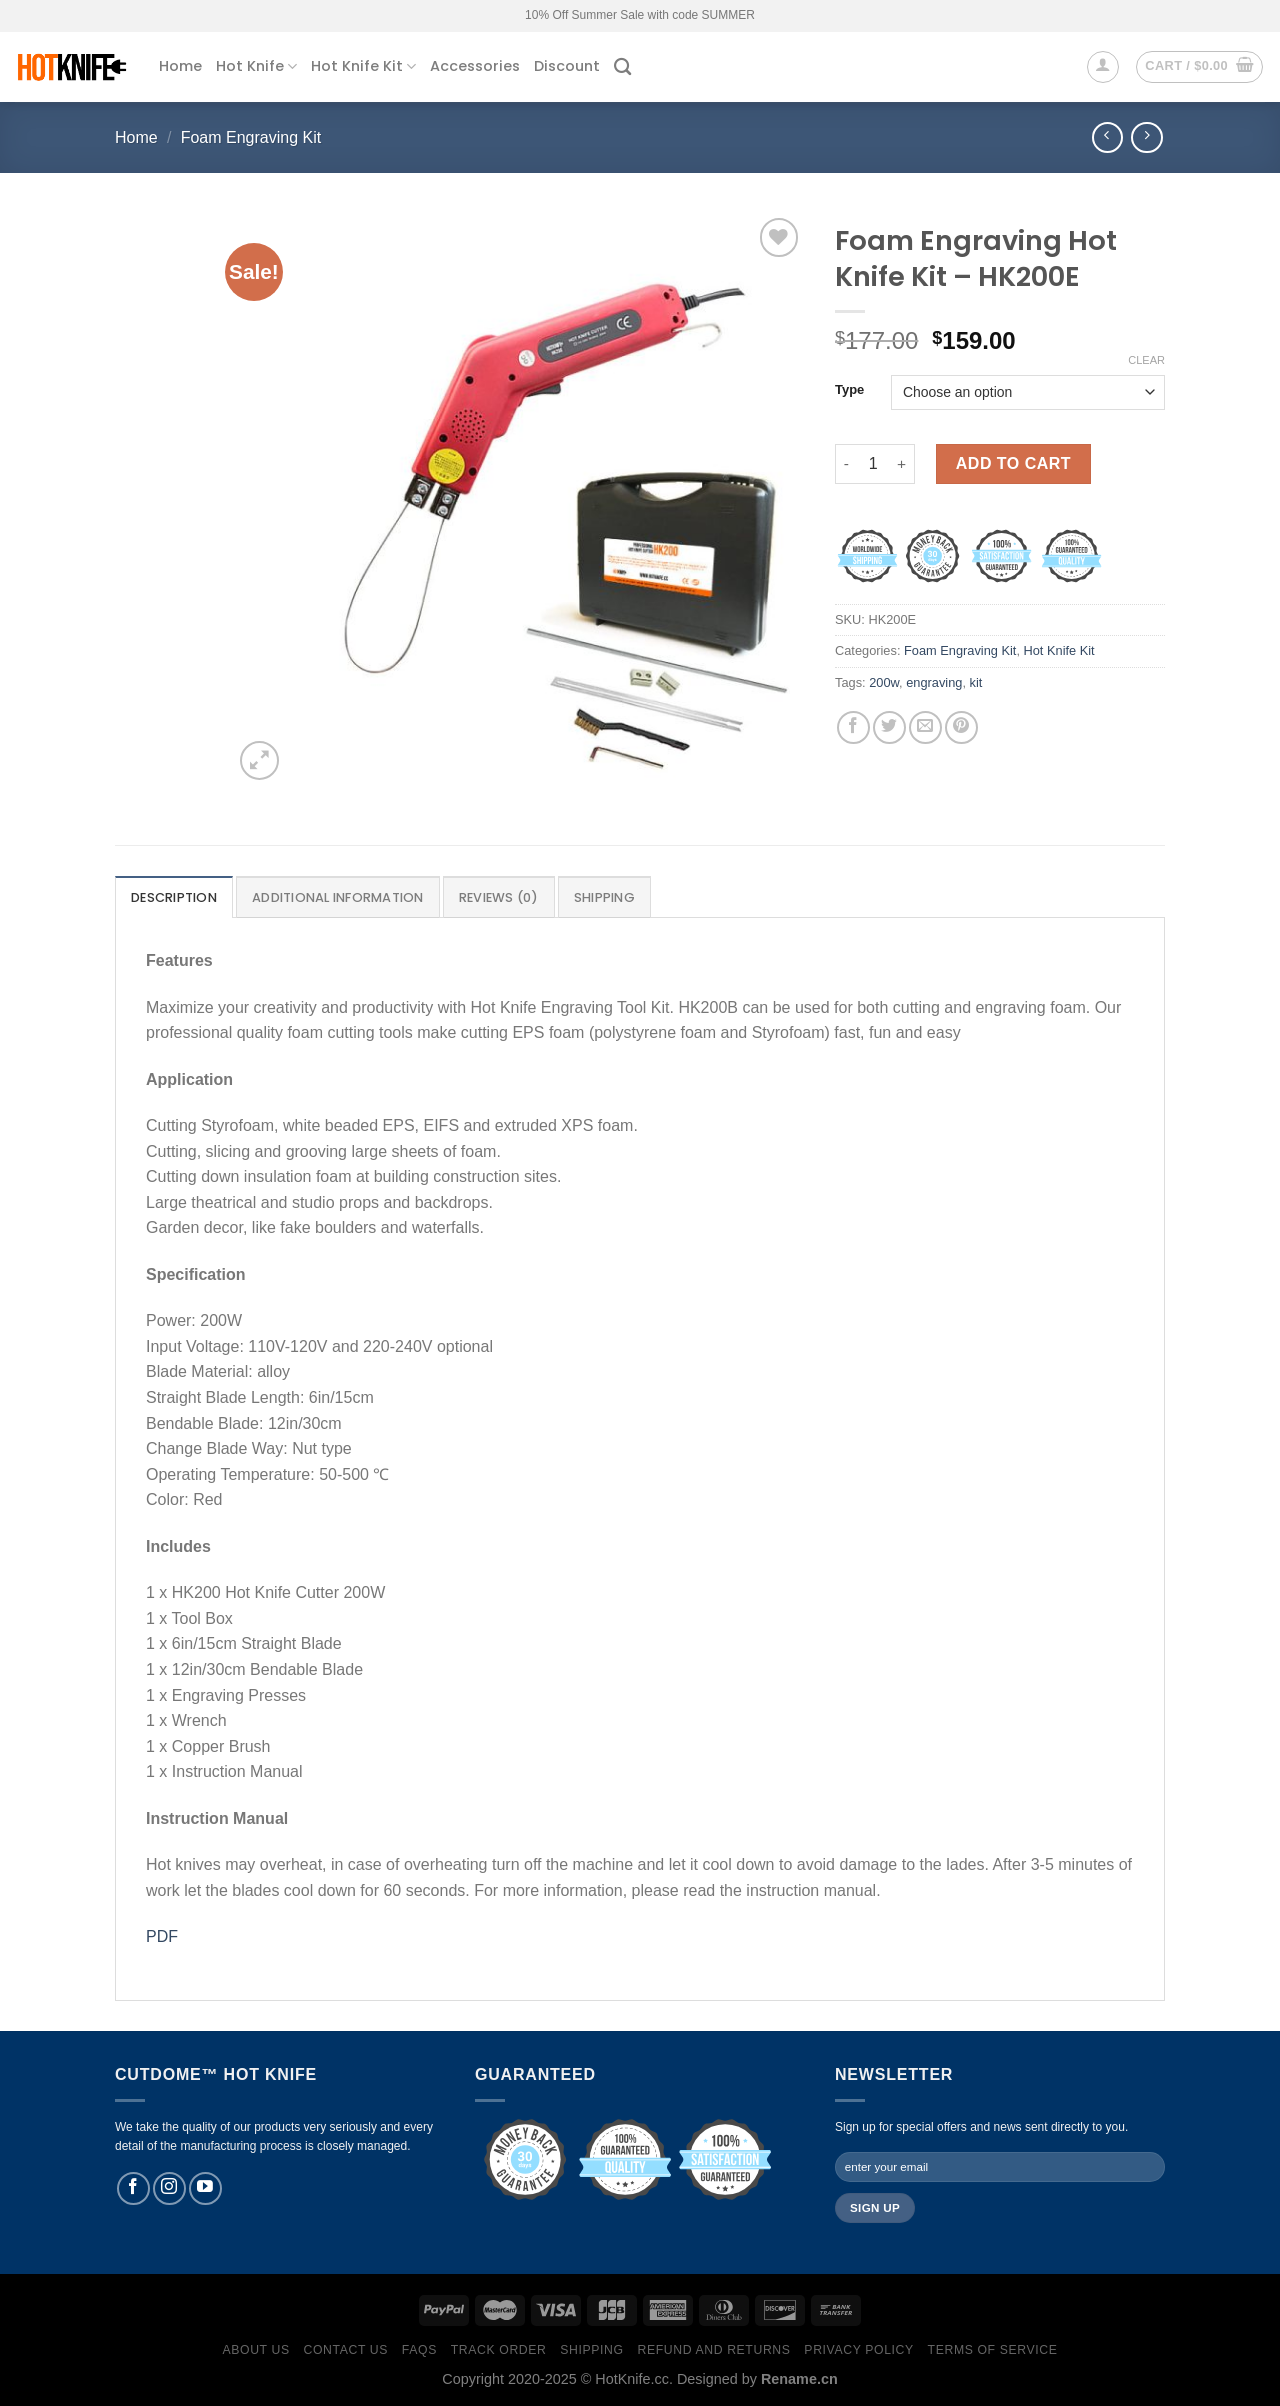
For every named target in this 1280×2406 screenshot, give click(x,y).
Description (174, 897)
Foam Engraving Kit (251, 137)
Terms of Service (993, 2350)
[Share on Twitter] (889, 727)
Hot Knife (256, 66)
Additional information (338, 897)
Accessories (475, 66)
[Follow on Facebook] (133, 2188)
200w (884, 682)
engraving (934, 682)
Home (180, 66)
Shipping (604, 897)
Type (849, 390)
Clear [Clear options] (1146, 360)
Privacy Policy (858, 2350)
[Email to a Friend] (925, 727)
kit (976, 682)
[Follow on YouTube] (205, 2188)
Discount (567, 66)
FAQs (419, 2350)
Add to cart (1013, 463)
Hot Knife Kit (363, 66)
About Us (256, 2350)
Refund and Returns (713, 2350)
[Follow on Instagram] (169, 2188)
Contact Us (346, 2350)
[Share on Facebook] (853, 727)
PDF (162, 1936)
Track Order (499, 2350)
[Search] (622, 67)
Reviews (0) (499, 897)
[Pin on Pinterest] (961, 727)
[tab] (174, 897)
